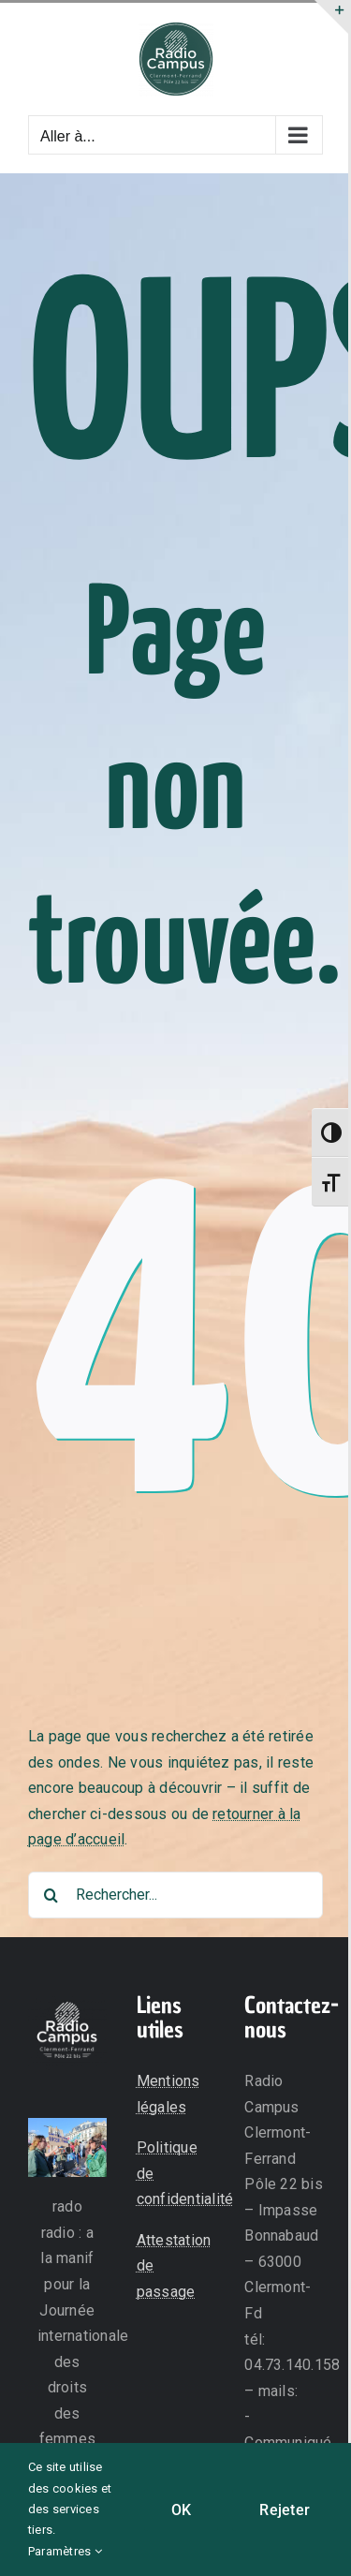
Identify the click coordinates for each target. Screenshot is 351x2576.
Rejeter (284, 2510)
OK (181, 2510)
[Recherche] (51, 1895)
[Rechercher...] (175, 1895)
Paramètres (65, 2551)
